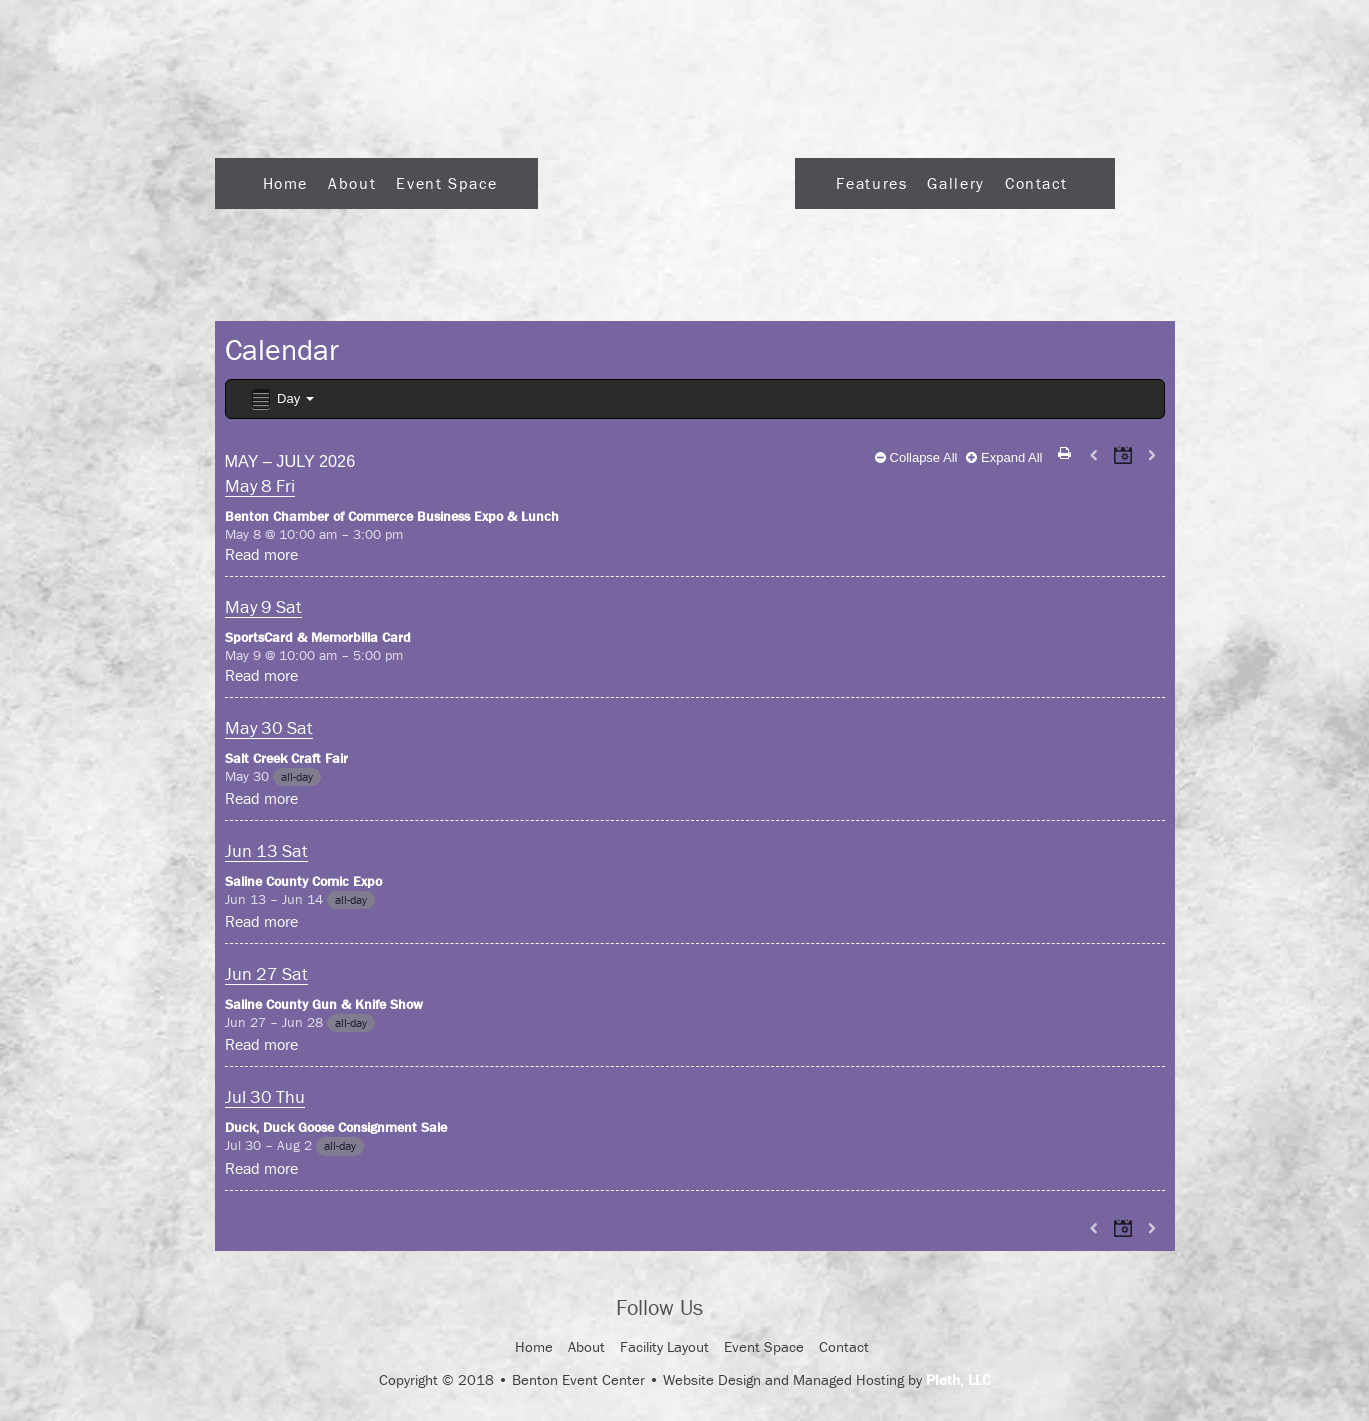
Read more (261, 554)
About (352, 183)
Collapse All (916, 457)
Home (286, 183)
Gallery (955, 183)
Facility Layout (664, 1346)
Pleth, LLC (958, 1379)
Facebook (736, 1309)
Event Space (446, 183)
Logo (666, 177)
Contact (1036, 183)
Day (281, 399)
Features (871, 183)
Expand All (1004, 457)
